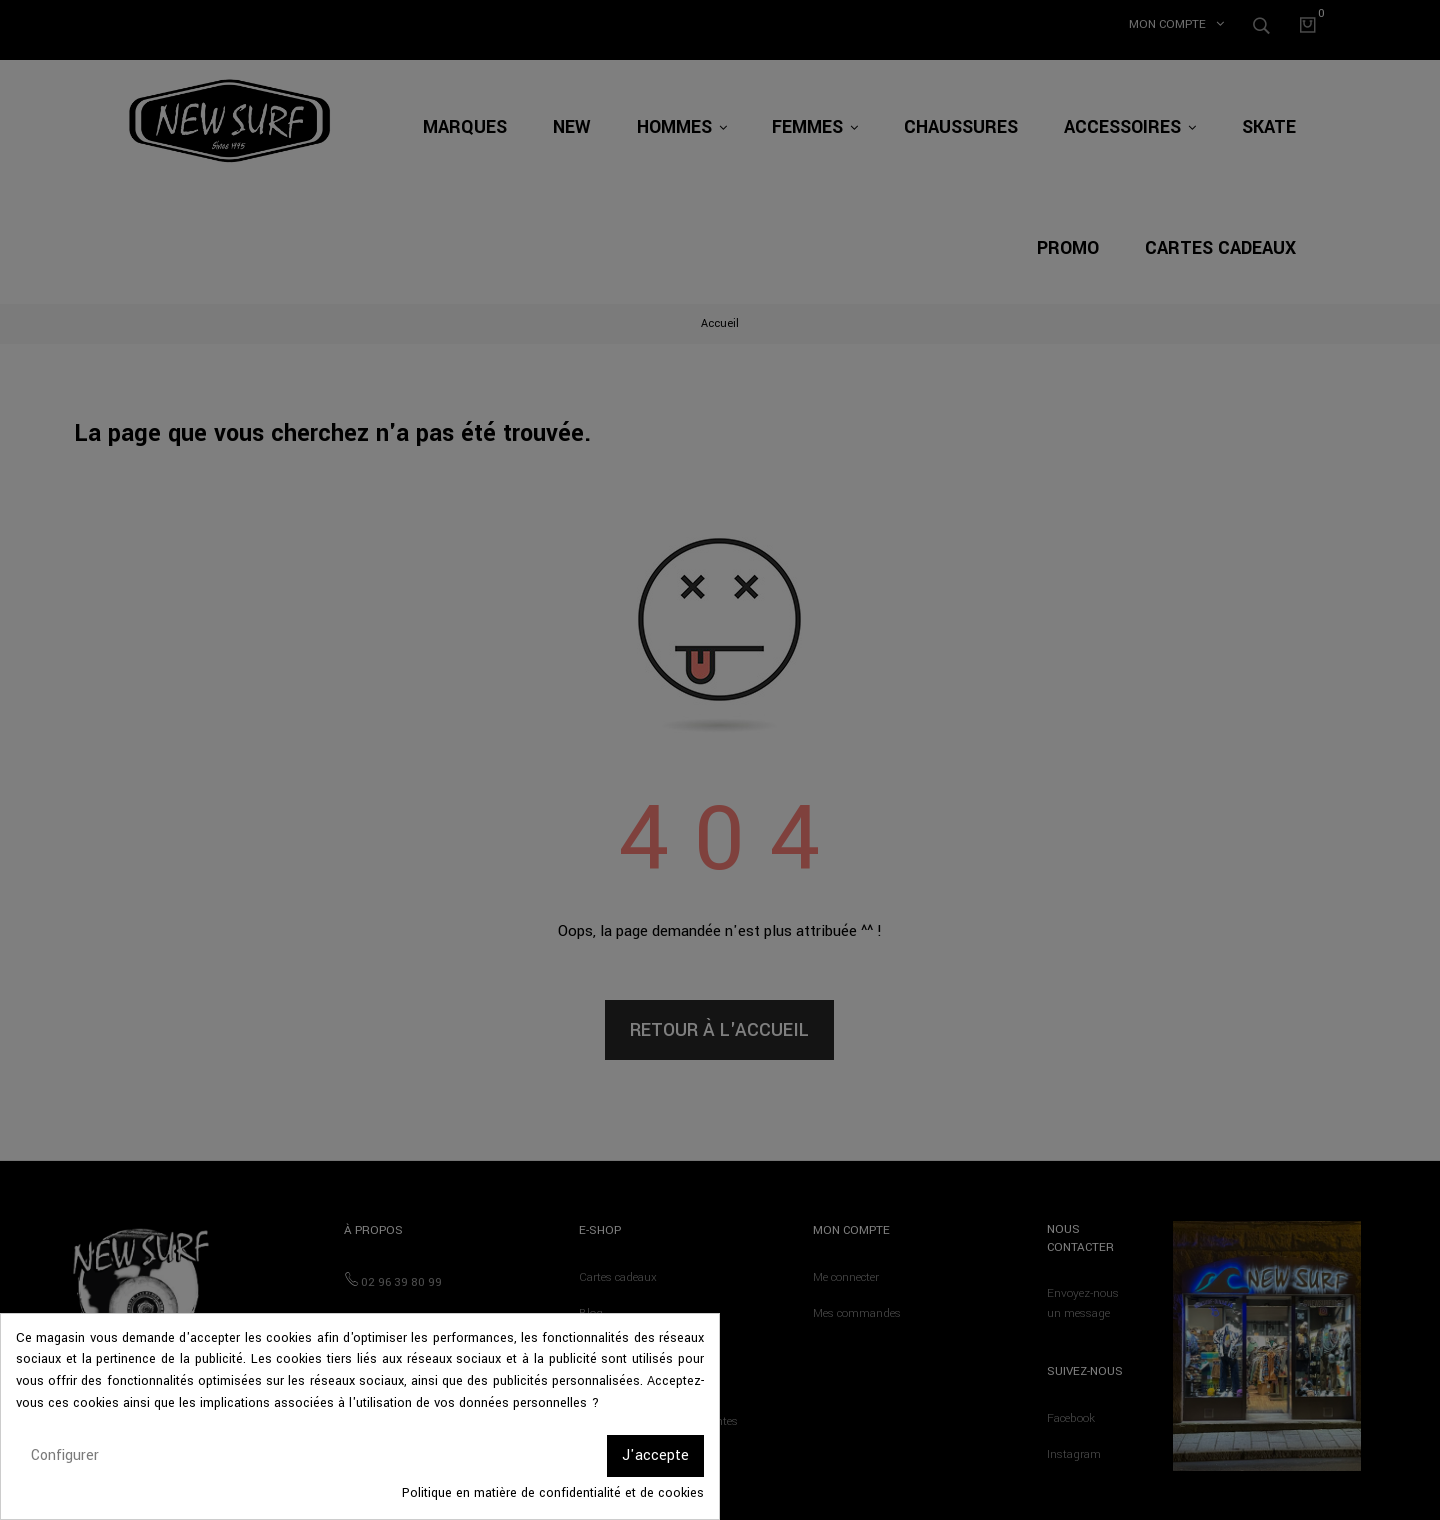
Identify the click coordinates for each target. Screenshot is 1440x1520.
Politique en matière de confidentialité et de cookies (553, 1493)
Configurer (65, 1455)
